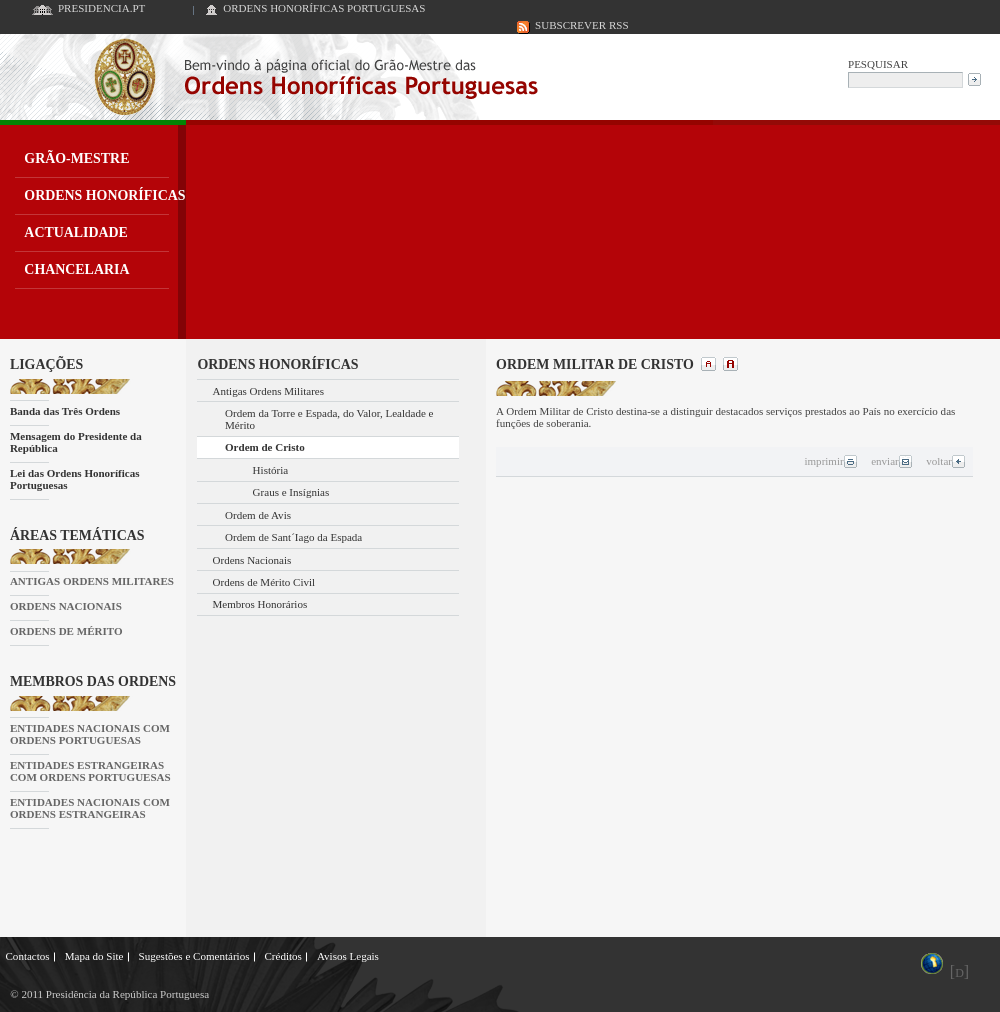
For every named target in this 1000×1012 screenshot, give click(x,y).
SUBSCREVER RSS (582, 25)
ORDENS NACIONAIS (66, 606)
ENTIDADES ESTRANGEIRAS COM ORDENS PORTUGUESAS (90, 771)
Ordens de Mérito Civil (264, 582)
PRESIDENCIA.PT (101, 8)
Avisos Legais (348, 956)
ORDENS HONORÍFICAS (104, 195)
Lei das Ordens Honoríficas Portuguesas (75, 479)
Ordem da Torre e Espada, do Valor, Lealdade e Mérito (329, 419)
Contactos (28, 956)
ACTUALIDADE (76, 232)
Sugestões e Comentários (194, 956)
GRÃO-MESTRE (76, 158)
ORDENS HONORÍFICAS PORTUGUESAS (324, 8)
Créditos (282, 956)
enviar (891, 461)
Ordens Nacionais (252, 560)
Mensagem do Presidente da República (76, 442)
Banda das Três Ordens (65, 411)
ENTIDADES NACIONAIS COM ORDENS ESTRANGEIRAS (90, 808)
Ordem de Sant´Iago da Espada (293, 537)
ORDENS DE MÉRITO (66, 631)
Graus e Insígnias (291, 492)
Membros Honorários (260, 604)
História (271, 470)
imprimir (830, 461)
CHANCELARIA (76, 269)
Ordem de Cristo (265, 447)
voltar (946, 461)
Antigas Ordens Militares (269, 391)
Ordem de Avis (258, 515)
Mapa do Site (94, 956)
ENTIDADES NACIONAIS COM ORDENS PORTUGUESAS (90, 734)
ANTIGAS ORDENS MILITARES (92, 581)
